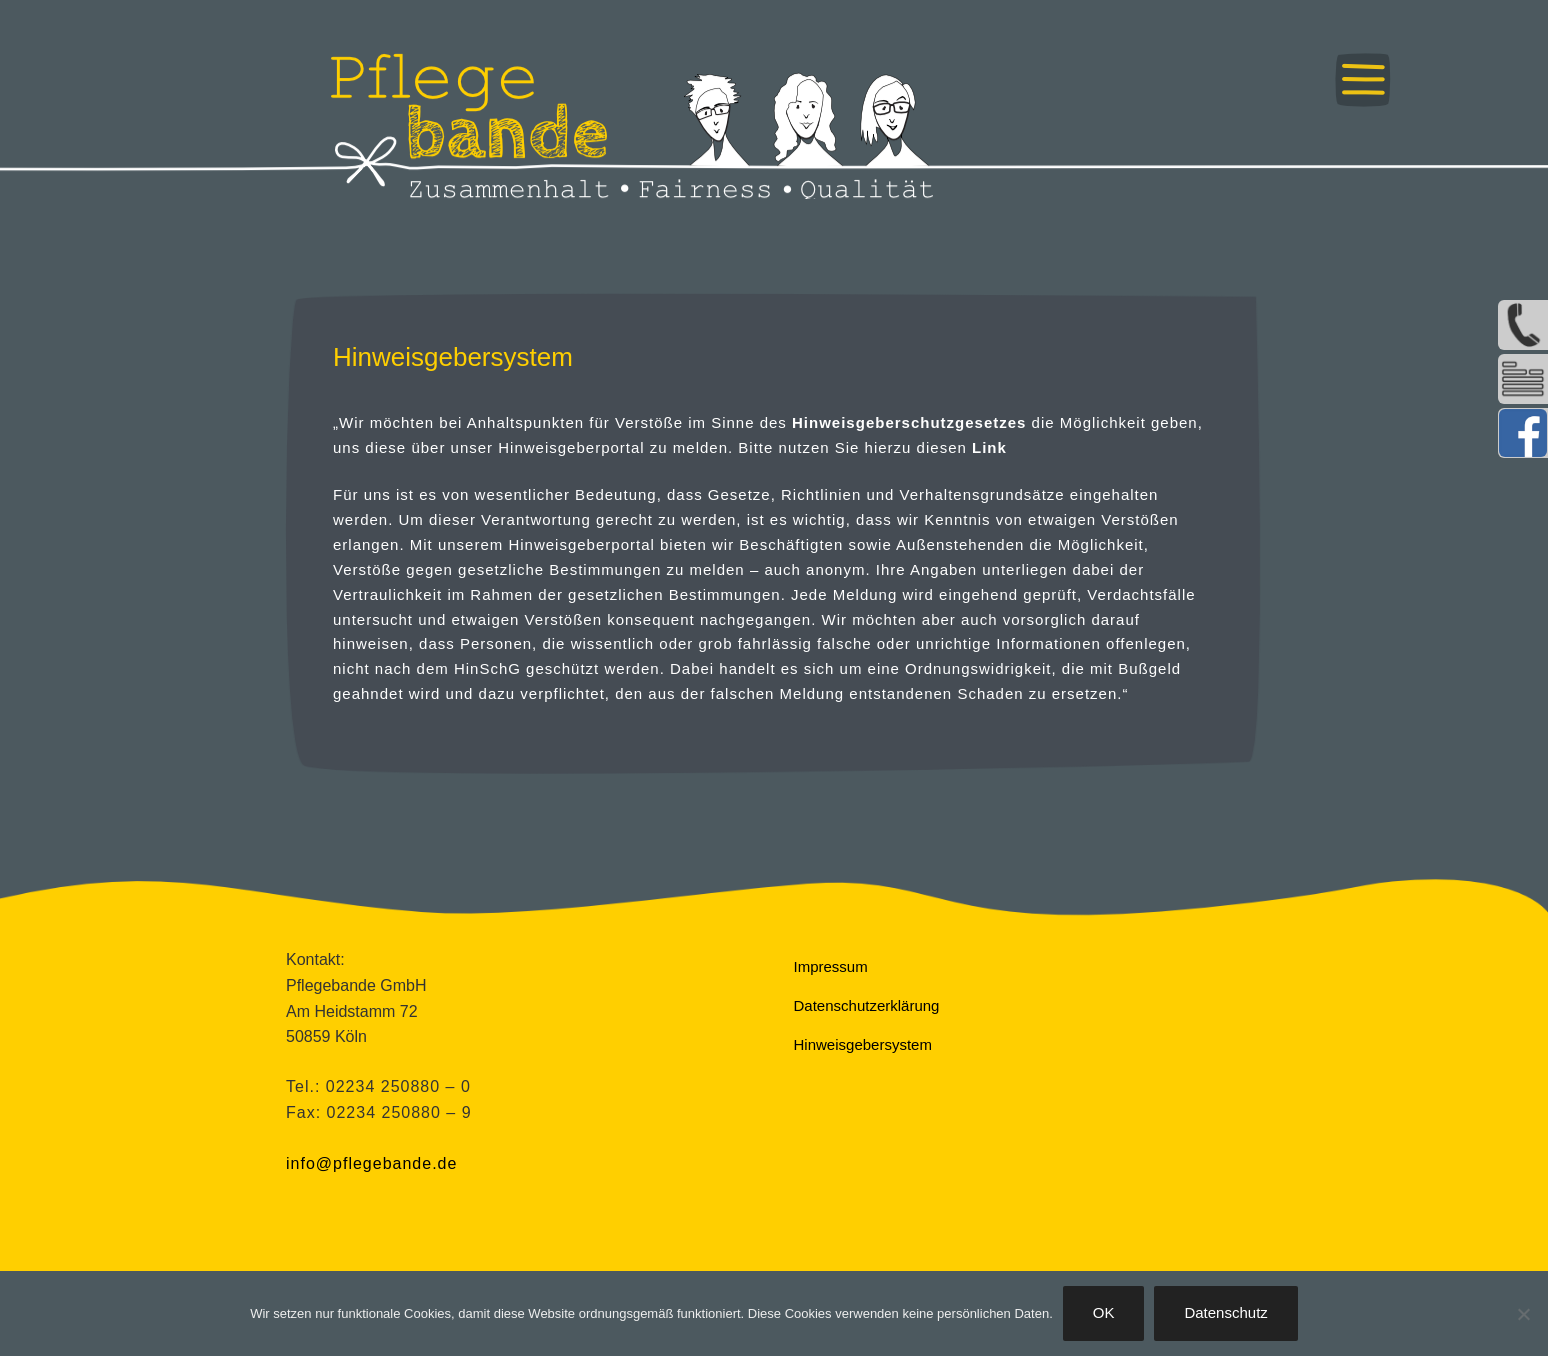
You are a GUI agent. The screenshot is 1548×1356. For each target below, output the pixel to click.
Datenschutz (1225, 1312)
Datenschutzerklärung (867, 1005)
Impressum (831, 966)
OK (1104, 1312)
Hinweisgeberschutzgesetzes (909, 422)
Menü (1363, 80)
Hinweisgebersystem (863, 1044)
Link (989, 447)
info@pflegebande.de (371, 1163)
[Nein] (1523, 1314)
